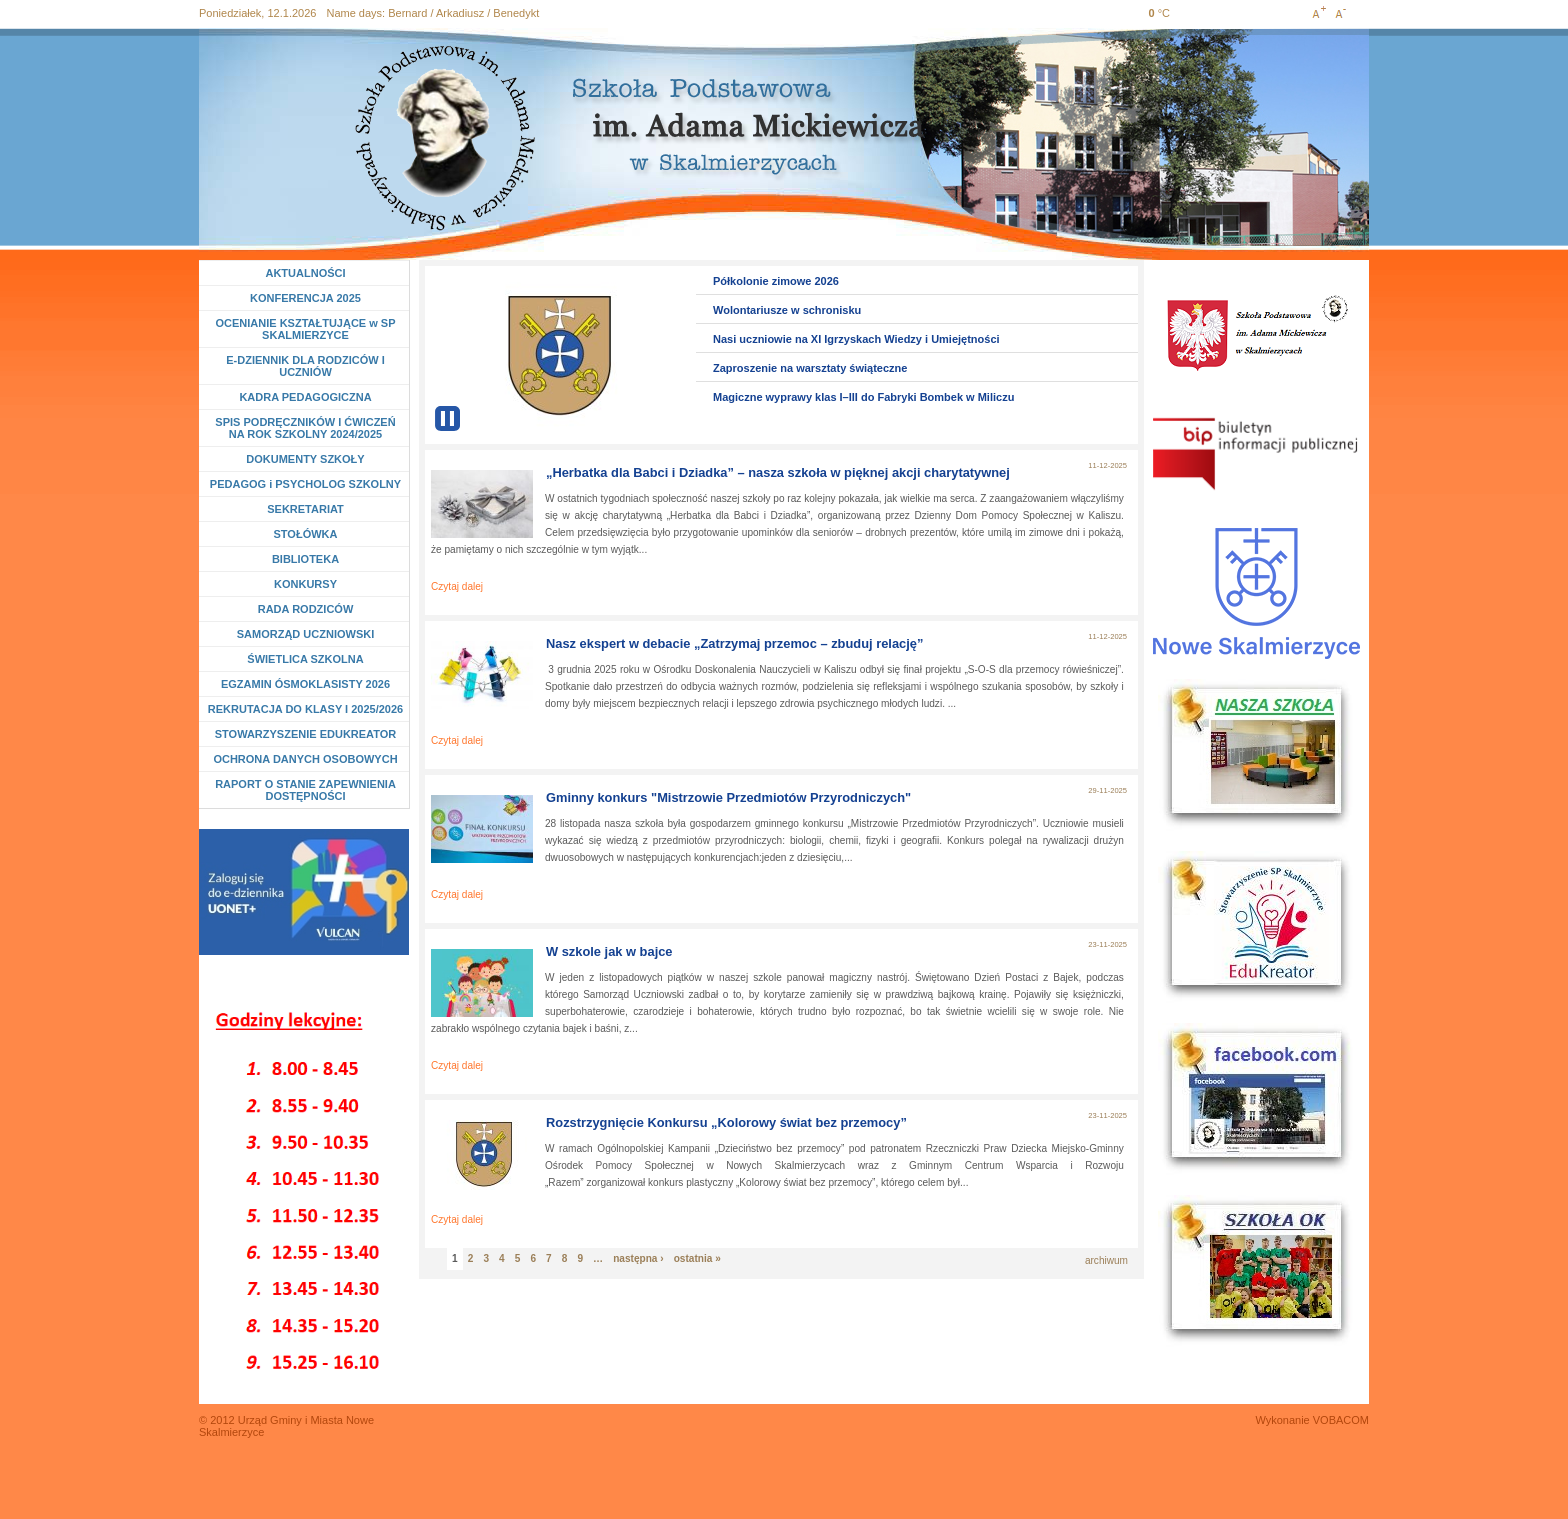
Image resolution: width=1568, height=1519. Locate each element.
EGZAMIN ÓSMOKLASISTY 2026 (305, 684)
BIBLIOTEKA (305, 559)
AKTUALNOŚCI (305, 273)
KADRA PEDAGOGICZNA (305, 397)
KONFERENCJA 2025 (305, 298)
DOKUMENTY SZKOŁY (305, 459)
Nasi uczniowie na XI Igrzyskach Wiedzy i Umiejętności (856, 339)
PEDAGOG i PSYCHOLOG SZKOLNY (305, 484)
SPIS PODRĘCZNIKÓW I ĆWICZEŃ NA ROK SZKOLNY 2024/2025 (305, 428)
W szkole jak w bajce (609, 951)
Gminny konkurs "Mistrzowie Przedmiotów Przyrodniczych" (728, 797)
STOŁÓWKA (306, 534)
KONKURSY (309, 584)
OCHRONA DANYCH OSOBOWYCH (305, 759)
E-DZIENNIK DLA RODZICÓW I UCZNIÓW (305, 366)
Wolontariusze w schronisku (787, 310)
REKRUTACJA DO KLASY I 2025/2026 (305, 709)
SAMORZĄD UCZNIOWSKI (306, 634)
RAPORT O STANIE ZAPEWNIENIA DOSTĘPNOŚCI (305, 790)
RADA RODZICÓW (306, 609)
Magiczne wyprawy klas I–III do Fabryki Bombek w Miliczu (863, 397)
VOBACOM (1341, 1420)
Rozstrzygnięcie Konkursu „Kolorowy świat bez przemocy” (726, 1122)
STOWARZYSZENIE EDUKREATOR (306, 734)
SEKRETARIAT (305, 509)
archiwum (1106, 1260)
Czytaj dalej (457, 586)
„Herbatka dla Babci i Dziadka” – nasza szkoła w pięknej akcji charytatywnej (778, 472)
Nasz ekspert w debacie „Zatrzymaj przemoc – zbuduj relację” (734, 643)
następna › (638, 1258)
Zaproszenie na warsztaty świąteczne (810, 368)
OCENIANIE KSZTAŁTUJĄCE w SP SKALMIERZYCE (305, 329)
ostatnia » (697, 1258)
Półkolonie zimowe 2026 (776, 281)
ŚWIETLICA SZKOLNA (305, 659)
